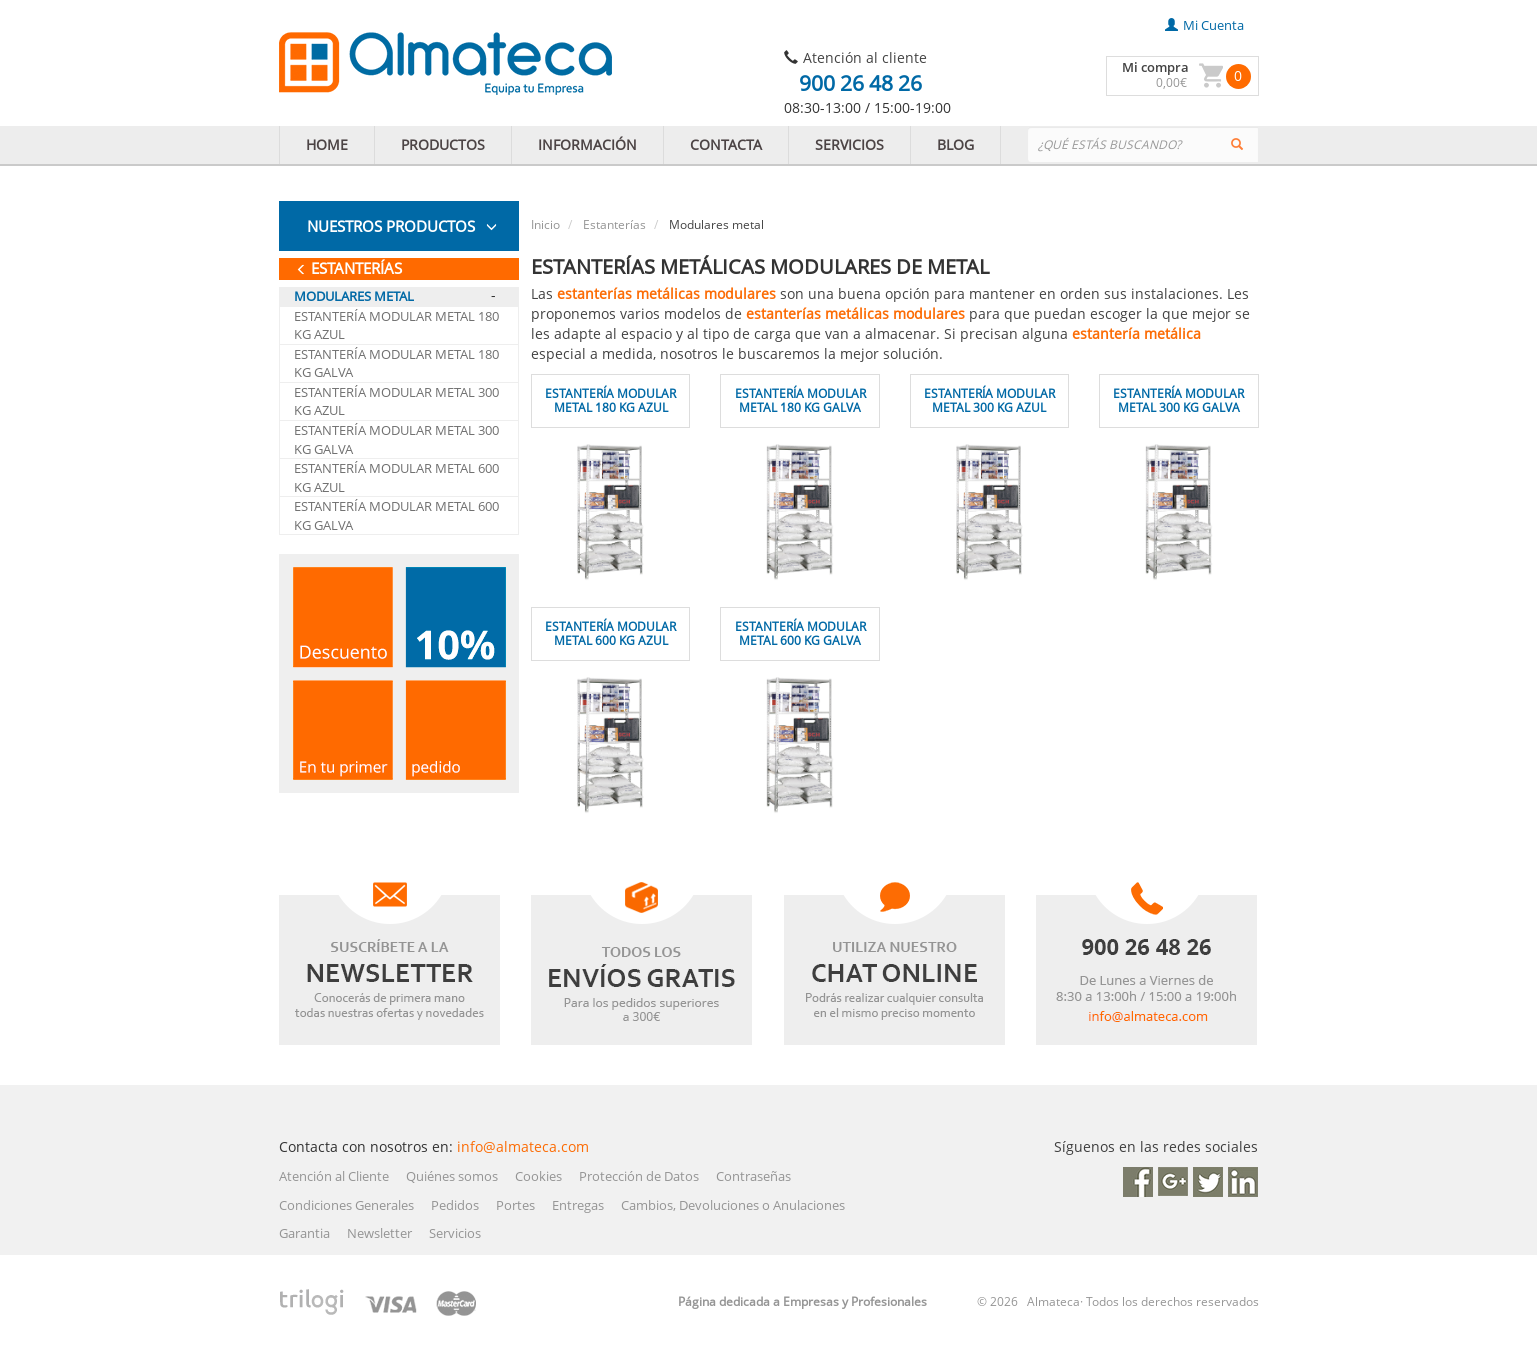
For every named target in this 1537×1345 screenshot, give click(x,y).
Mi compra (1155, 67)
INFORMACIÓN (587, 144)
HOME (327, 144)
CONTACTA (726, 144)
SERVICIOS (849, 144)
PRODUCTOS (443, 144)
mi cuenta (1204, 25)
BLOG (955, 144)
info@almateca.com (523, 1146)
